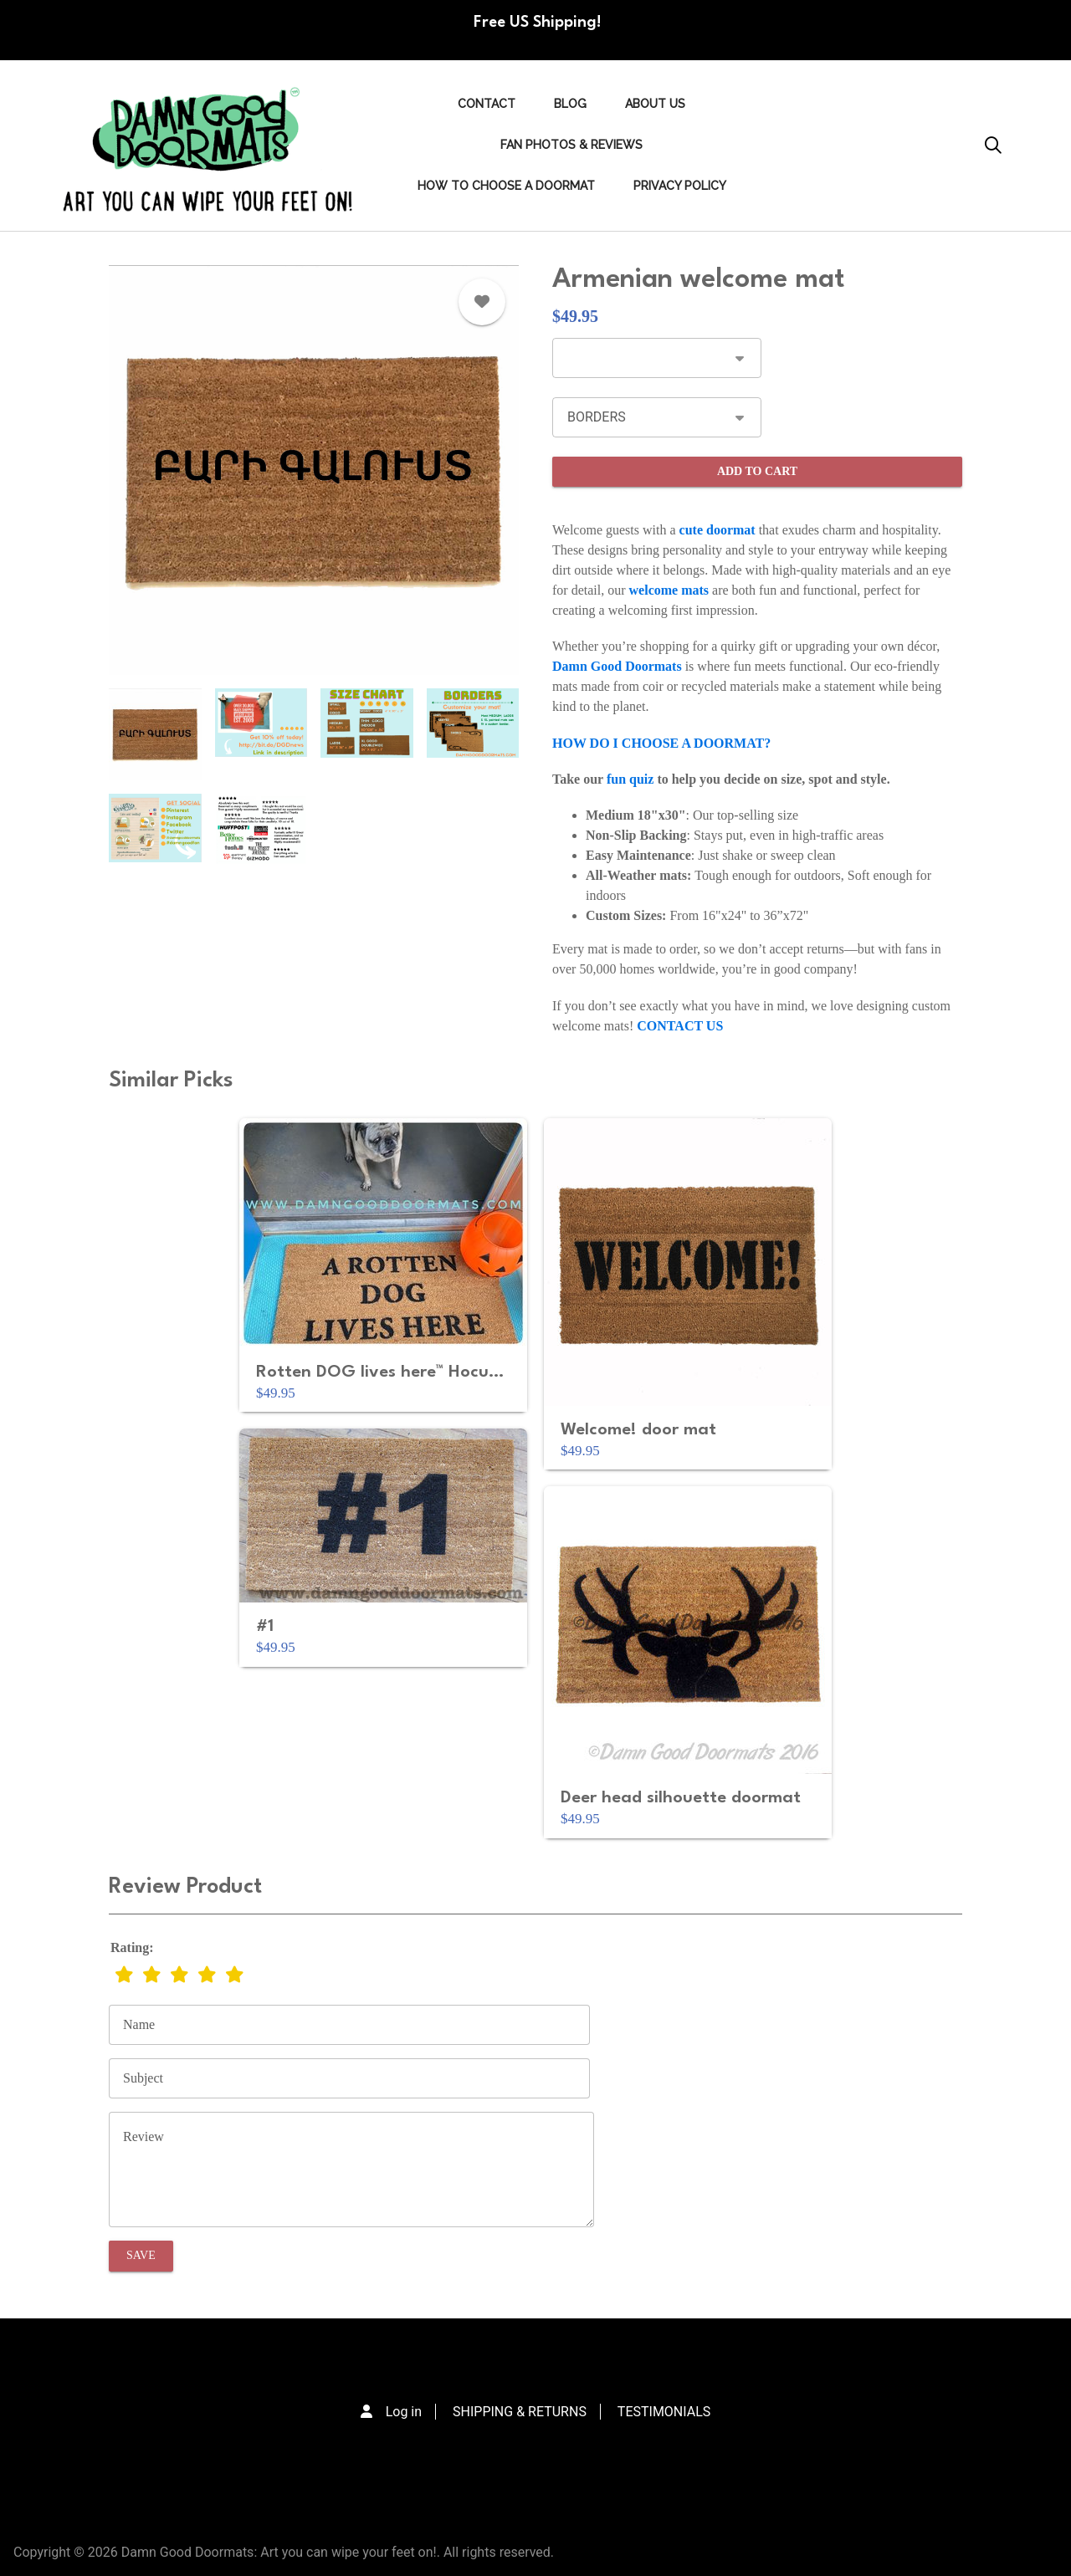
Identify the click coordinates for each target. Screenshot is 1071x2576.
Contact (486, 103)
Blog (570, 103)
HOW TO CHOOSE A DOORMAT (506, 185)
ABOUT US (655, 103)
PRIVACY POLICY (679, 185)
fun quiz (630, 779)
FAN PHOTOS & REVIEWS (571, 144)
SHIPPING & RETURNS (520, 2412)
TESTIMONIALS (663, 2412)
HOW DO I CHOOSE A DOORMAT (658, 743)
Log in (404, 2412)
